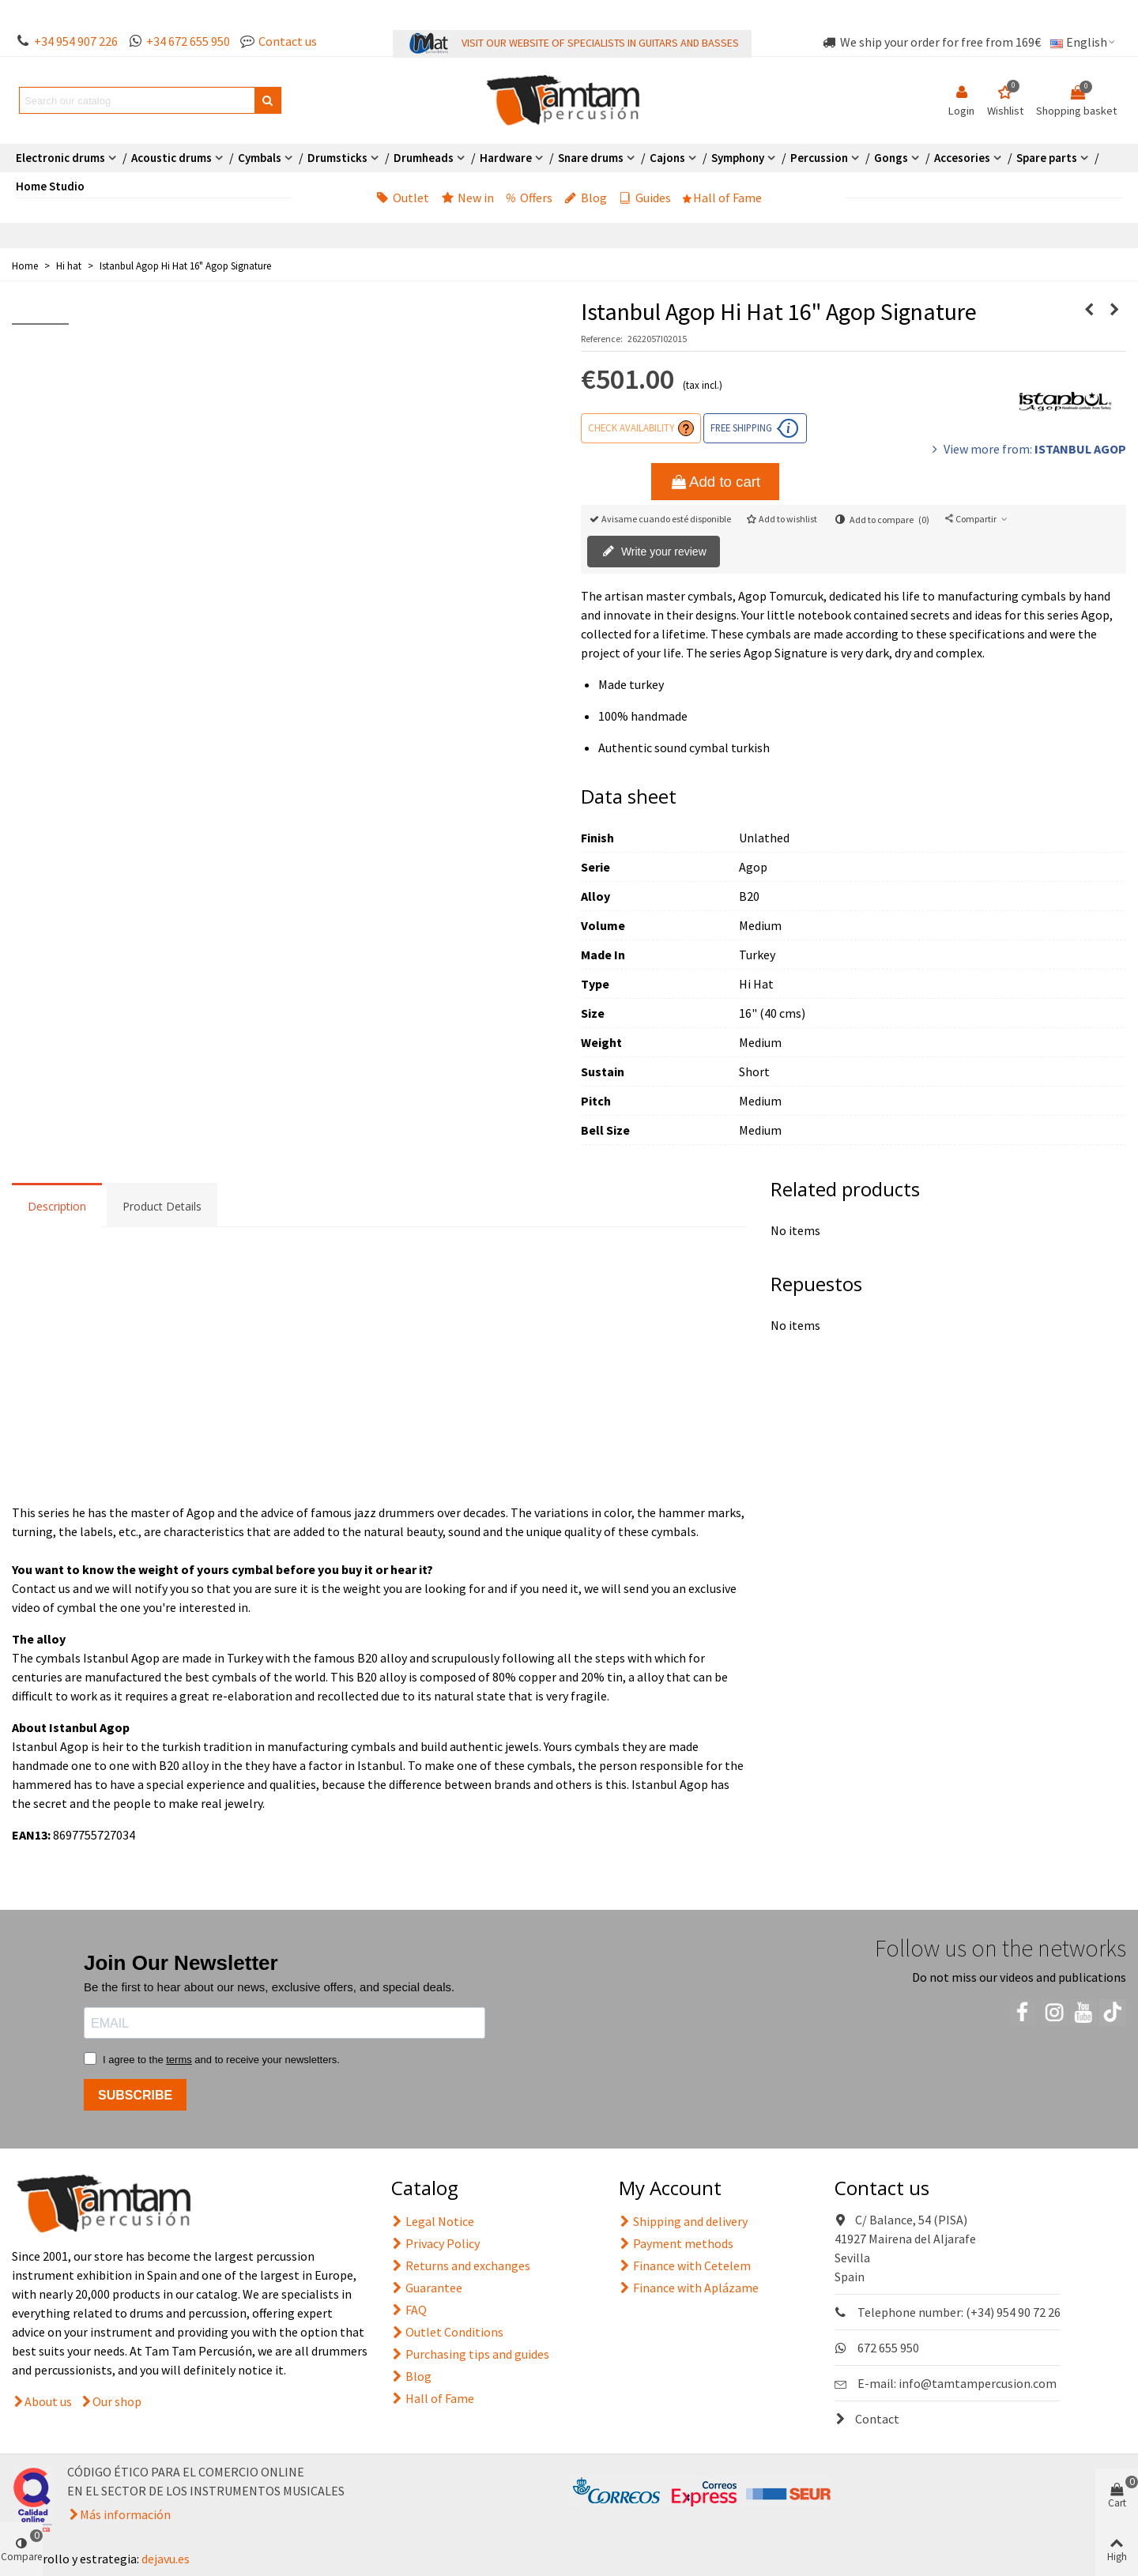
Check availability (631, 427)
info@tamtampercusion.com (978, 2383)
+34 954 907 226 (76, 41)
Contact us (287, 41)
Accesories (962, 157)
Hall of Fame (722, 197)
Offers (529, 197)
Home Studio (50, 186)
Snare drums (591, 157)
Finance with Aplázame (689, 2287)
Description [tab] (57, 1206)
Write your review (654, 552)
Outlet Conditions (447, 2331)
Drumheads (424, 157)
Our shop (116, 2401)
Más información (125, 2514)
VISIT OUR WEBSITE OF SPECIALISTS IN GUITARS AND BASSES (600, 43)
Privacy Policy (435, 2243)
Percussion (819, 157)
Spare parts (1046, 157)
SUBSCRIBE (135, 2095)
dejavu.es (165, 2559)
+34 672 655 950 (188, 41)
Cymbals (259, 157)
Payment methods (676, 2243)
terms (179, 2060)
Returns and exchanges (460, 2265)
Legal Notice (432, 2221)
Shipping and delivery (683, 2221)
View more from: (1027, 449)
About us (48, 2401)
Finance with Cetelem (685, 2265)
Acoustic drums (171, 157)
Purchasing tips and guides (470, 2353)
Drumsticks (337, 157)
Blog (585, 197)
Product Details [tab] (162, 1206)
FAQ (409, 2309)
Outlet (402, 197)
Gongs (891, 157)
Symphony (737, 157)
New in (467, 197)
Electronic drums (60, 157)
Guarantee (426, 2287)
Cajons (667, 157)
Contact (867, 2419)
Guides (645, 197)
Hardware (506, 157)
